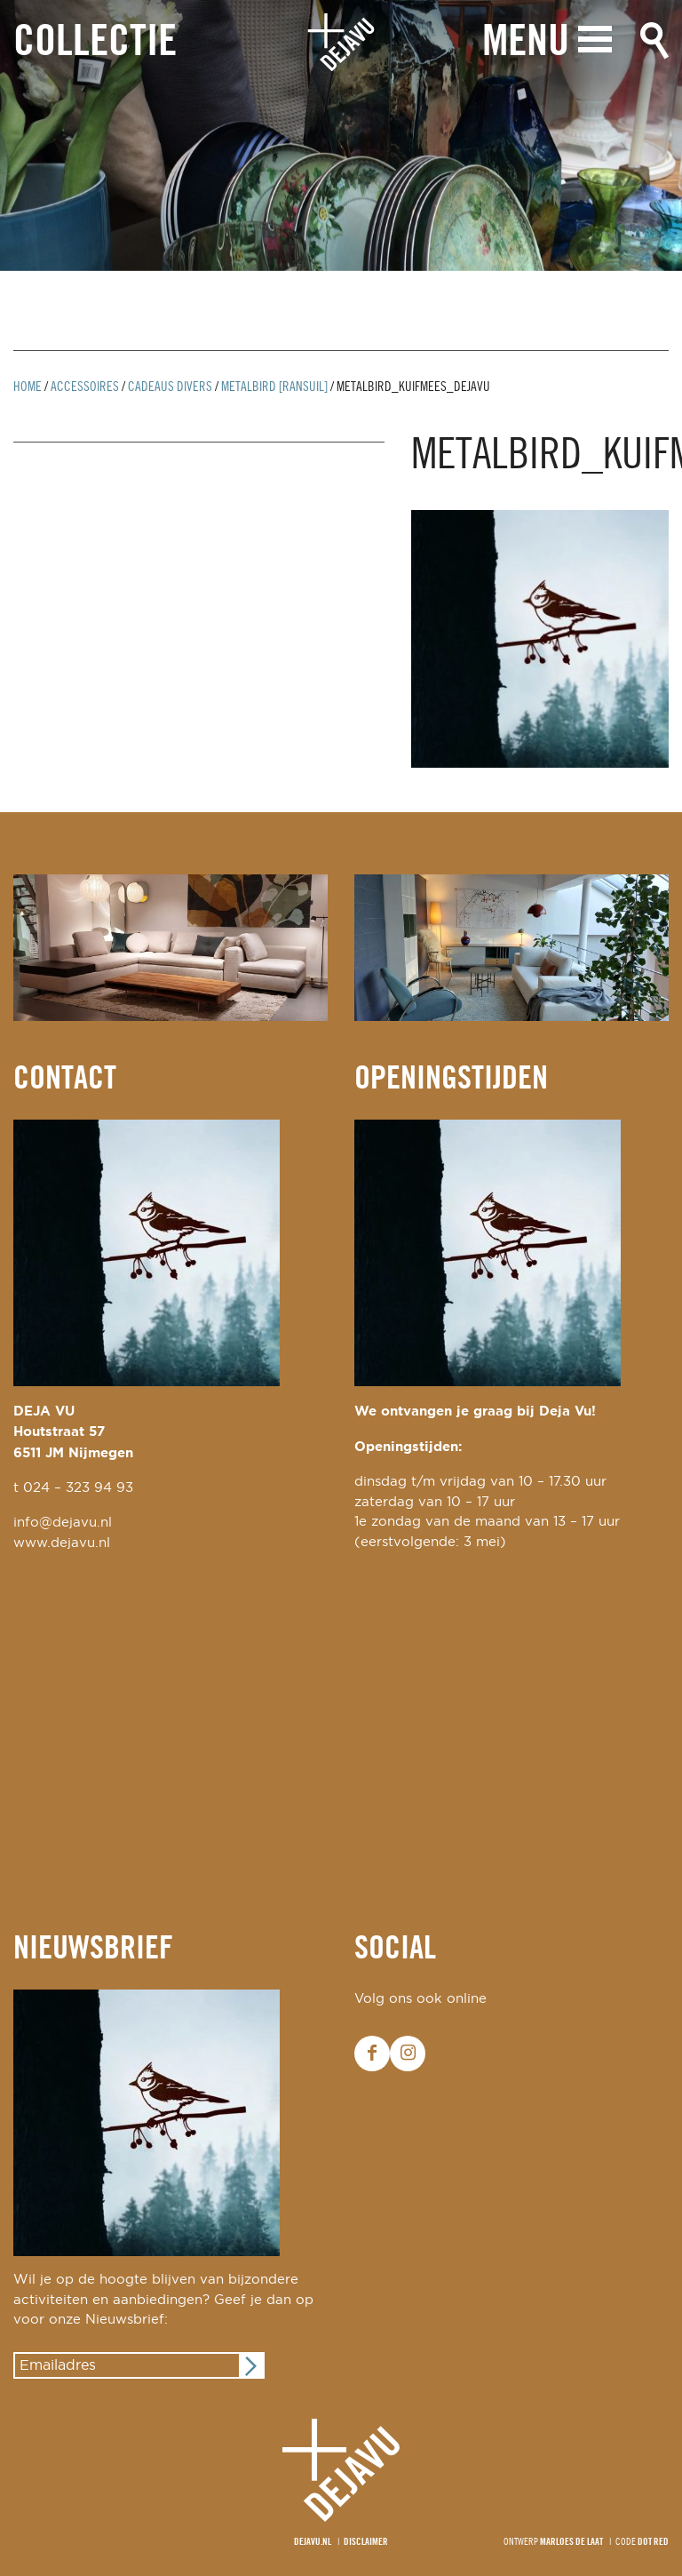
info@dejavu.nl (62, 1522)
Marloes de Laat (571, 2542)
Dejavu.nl (312, 2542)
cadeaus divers (170, 387)
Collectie (95, 43)
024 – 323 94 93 (78, 1488)
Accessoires (85, 387)
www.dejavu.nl (61, 1543)
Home (27, 387)
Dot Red (653, 2542)
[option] (341, 135)
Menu (525, 42)
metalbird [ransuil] (274, 387)
